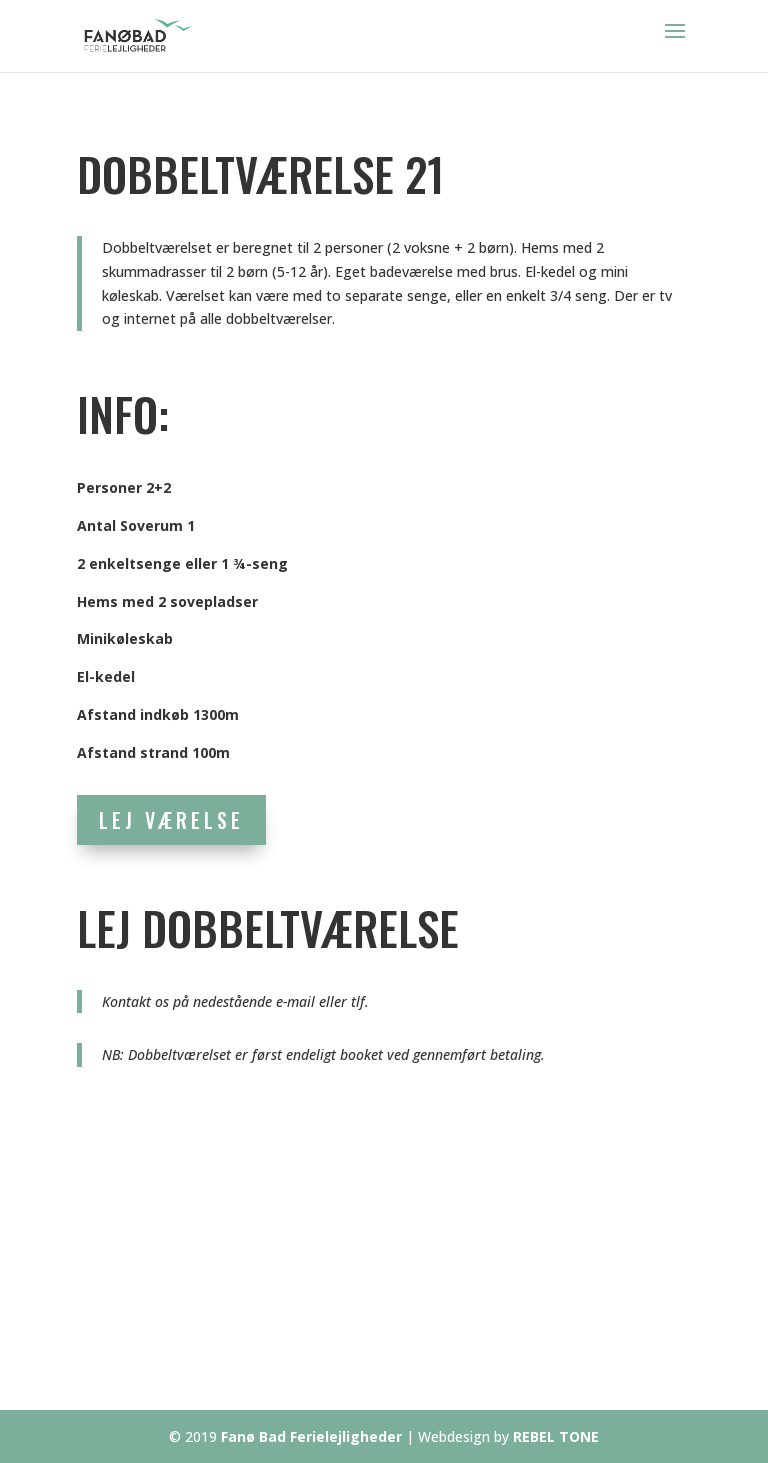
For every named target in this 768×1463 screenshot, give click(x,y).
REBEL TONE (556, 1436)
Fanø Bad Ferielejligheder (311, 1436)
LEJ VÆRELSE (171, 820)
